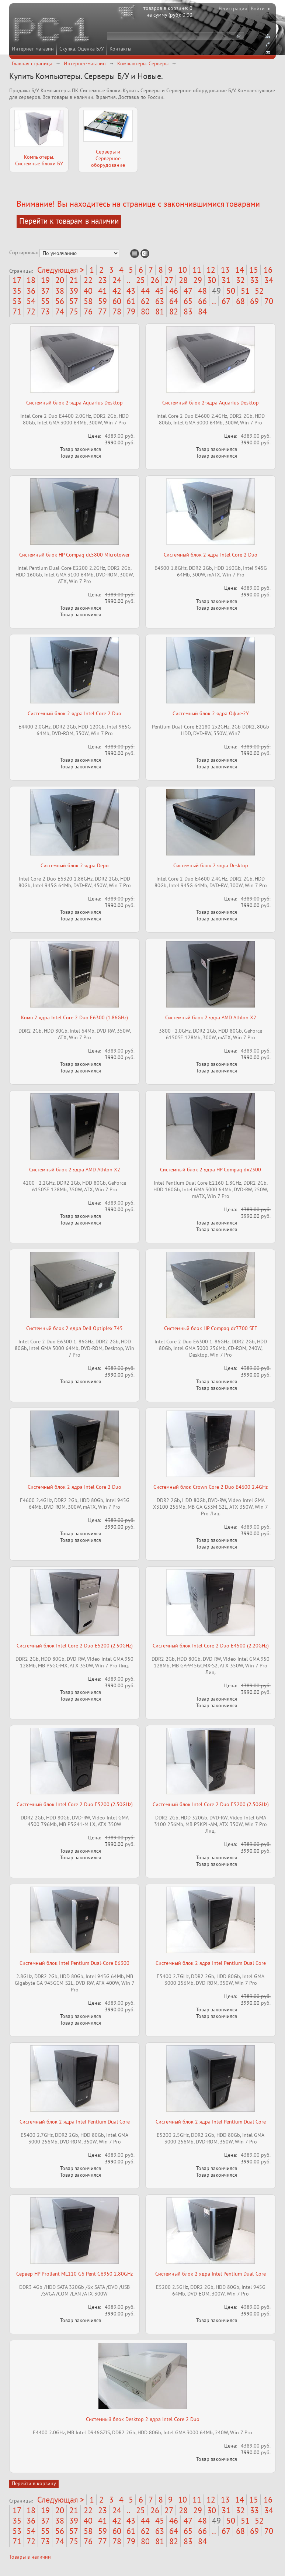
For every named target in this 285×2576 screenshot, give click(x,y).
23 (102, 280)
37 (45, 291)
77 (102, 311)
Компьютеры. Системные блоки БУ (39, 160)
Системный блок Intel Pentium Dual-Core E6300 (74, 1963)
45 (159, 291)
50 (230, 291)
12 (210, 270)
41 (102, 291)
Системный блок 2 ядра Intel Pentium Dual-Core (210, 2273)
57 (73, 301)
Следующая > (60, 270)
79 (130, 311)
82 (173, 311)
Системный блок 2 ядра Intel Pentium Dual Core (211, 1963)
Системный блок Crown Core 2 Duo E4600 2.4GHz (210, 1487)
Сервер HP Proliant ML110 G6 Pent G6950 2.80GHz (74, 2273)
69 (254, 301)
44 (145, 291)
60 (116, 301)
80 (145, 311)
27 (168, 280)
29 (197, 280)
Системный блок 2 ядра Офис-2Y (211, 713)
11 (196, 270)
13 (225, 270)
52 (259, 291)
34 (268, 280)
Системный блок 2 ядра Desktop (210, 865)
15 (253, 270)
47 (188, 291)
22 (88, 280)
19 (45, 280)
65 (188, 301)
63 (159, 301)
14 (239, 270)
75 (73, 311)
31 (226, 280)
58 (88, 301)
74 (59, 311)
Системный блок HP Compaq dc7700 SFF (210, 1328)
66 (202, 301)
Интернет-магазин (33, 48)
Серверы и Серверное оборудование (108, 158)
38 (59, 291)
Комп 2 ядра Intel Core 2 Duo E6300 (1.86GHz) (74, 1017)
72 (31, 311)
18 (31, 280)
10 (182, 270)
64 (173, 301)
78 (116, 311)
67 (226, 301)
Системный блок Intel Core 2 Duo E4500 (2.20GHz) (211, 1645)
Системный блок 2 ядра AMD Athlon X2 (210, 1017)
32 (240, 280)
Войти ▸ (260, 8)
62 (145, 301)
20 (59, 280)
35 (17, 291)
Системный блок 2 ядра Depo (75, 865)
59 (102, 301)
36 (31, 291)
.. (128, 280)
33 (254, 280)
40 (88, 291)
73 (45, 311)
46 (173, 291)
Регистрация (233, 8)
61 (130, 301)
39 (73, 291)
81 (159, 311)
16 (268, 270)
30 (211, 280)
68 (240, 301)
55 (45, 301)
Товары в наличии (30, 2556)
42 (116, 291)
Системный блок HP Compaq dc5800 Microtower (74, 554)
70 (268, 301)
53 (17, 301)
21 (73, 280)
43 (130, 291)
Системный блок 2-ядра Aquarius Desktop (74, 402)
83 (188, 311)
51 (245, 291)
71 (17, 311)
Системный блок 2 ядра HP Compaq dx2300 (210, 1169)
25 (140, 280)
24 (116, 280)
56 (59, 301)
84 (202, 311)
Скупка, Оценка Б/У (81, 48)
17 (17, 280)
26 (154, 280)
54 (31, 301)
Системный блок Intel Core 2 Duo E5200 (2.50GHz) (75, 1645)
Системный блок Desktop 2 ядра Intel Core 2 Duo (142, 2419)
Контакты (120, 48)
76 (88, 311)
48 (202, 291)
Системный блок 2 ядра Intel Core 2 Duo (210, 554)
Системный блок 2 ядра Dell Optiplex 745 (74, 1328)
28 (183, 280)
